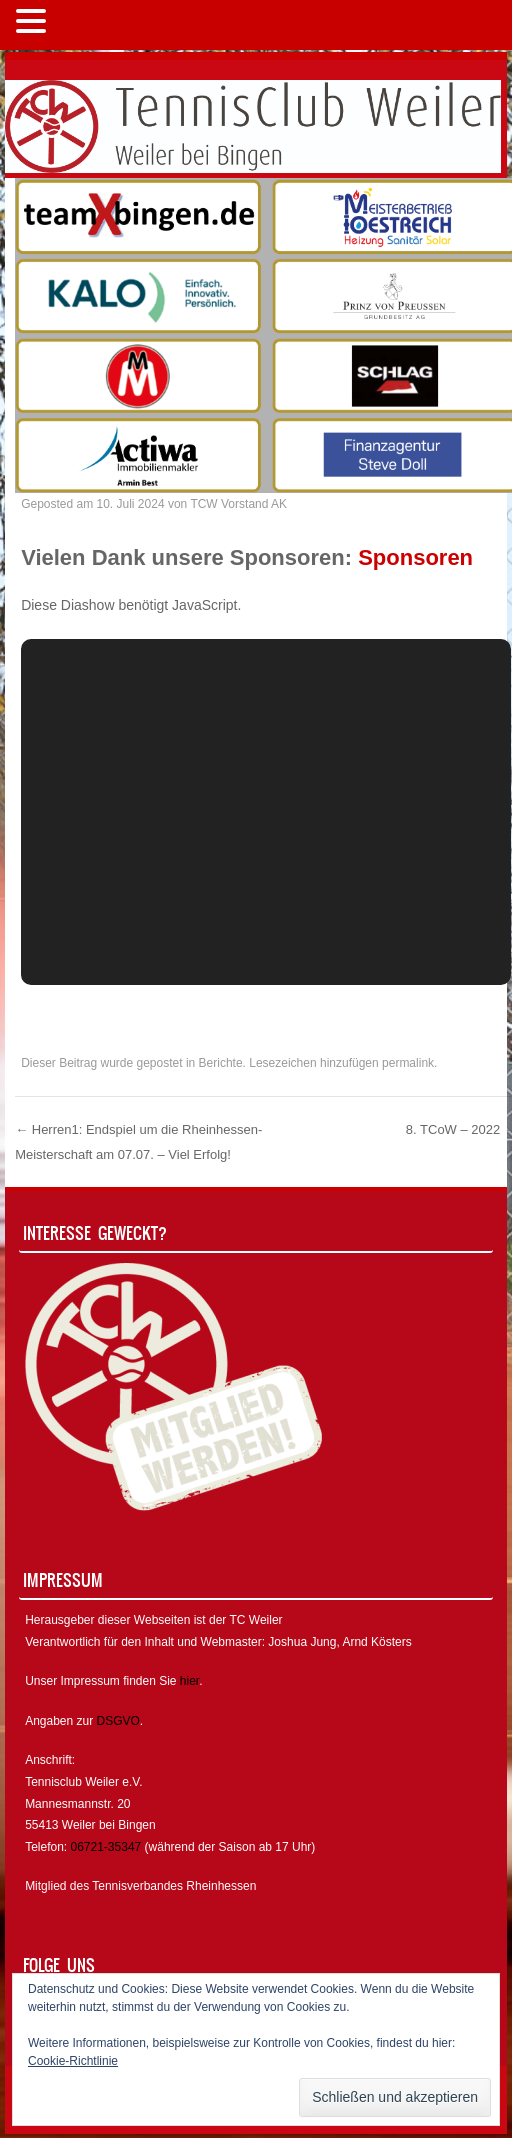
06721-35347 (106, 1847)
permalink (408, 1063)
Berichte (221, 1063)
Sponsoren (415, 557)
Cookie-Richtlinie (73, 2061)
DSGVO (118, 1721)
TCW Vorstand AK (238, 504)
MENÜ (84, 25)
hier (189, 1681)
